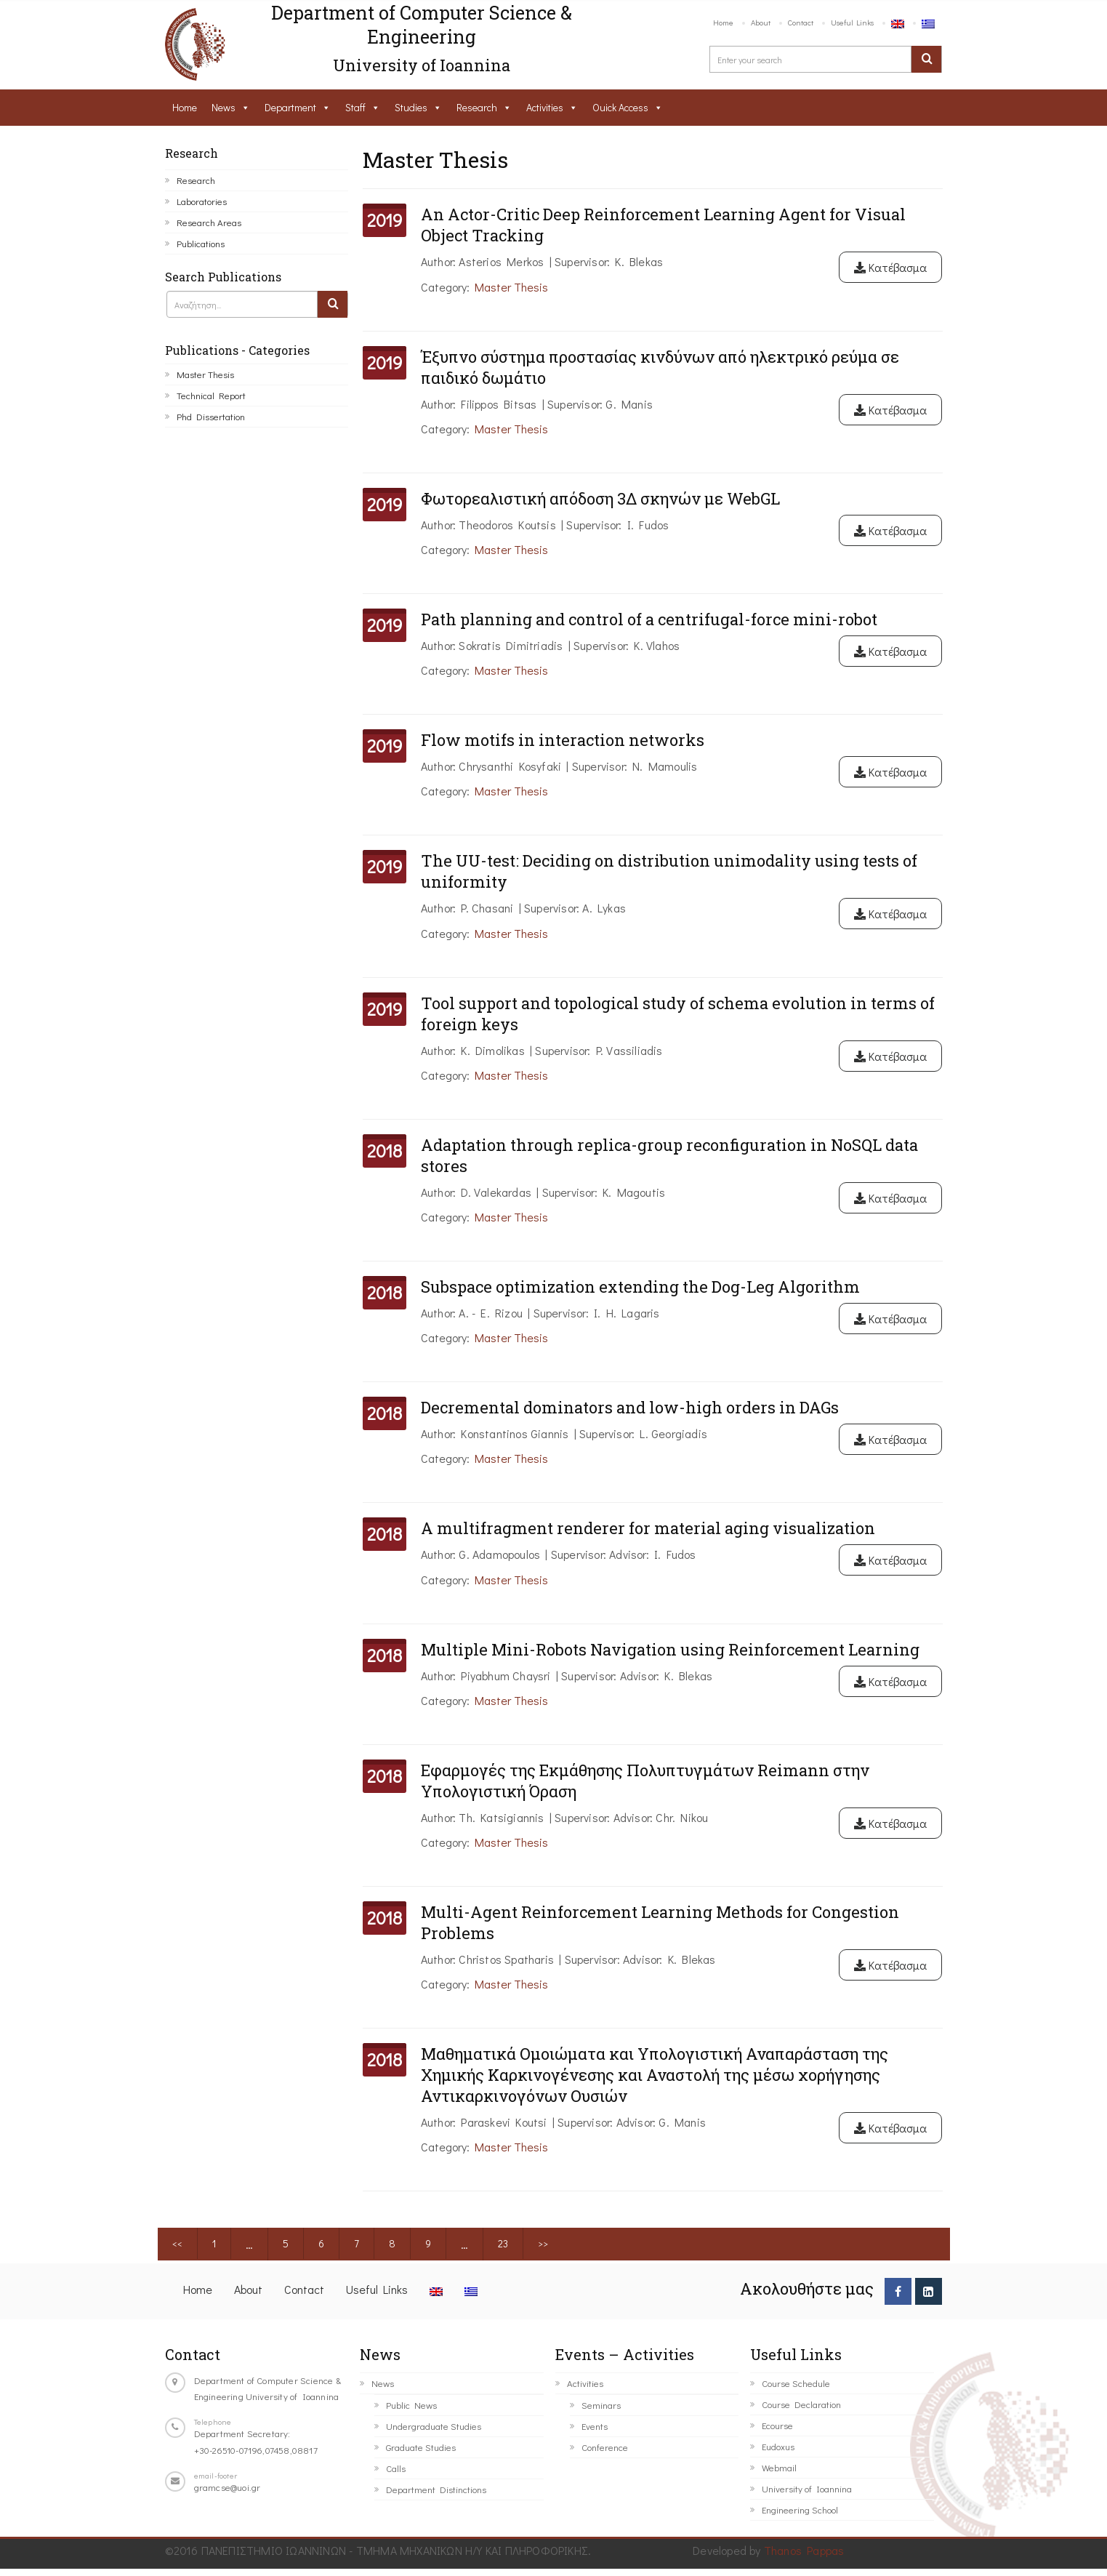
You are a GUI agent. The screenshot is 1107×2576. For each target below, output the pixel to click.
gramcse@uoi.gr (227, 2487)
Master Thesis (205, 374)
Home (723, 22)
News (224, 107)
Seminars (601, 2405)
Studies (411, 107)
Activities (544, 107)
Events (594, 2426)
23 (503, 2243)
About (760, 22)
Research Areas (209, 222)
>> (543, 2243)
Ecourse (777, 2425)
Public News (411, 2405)
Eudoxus (778, 2446)
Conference (604, 2447)
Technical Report (211, 395)
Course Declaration (801, 2404)
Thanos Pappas (804, 2550)
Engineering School (800, 2509)
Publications (201, 243)
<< (177, 2243)
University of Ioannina (807, 2488)
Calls (396, 2468)
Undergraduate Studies (433, 2426)
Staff (355, 107)
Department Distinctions (436, 2489)
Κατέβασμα (890, 267)
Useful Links (852, 22)
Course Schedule (796, 2383)
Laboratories (202, 201)
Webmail (779, 2467)
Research (476, 107)
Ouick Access (620, 107)
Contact (800, 22)
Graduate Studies (421, 2447)
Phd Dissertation (211, 416)
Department (290, 107)
